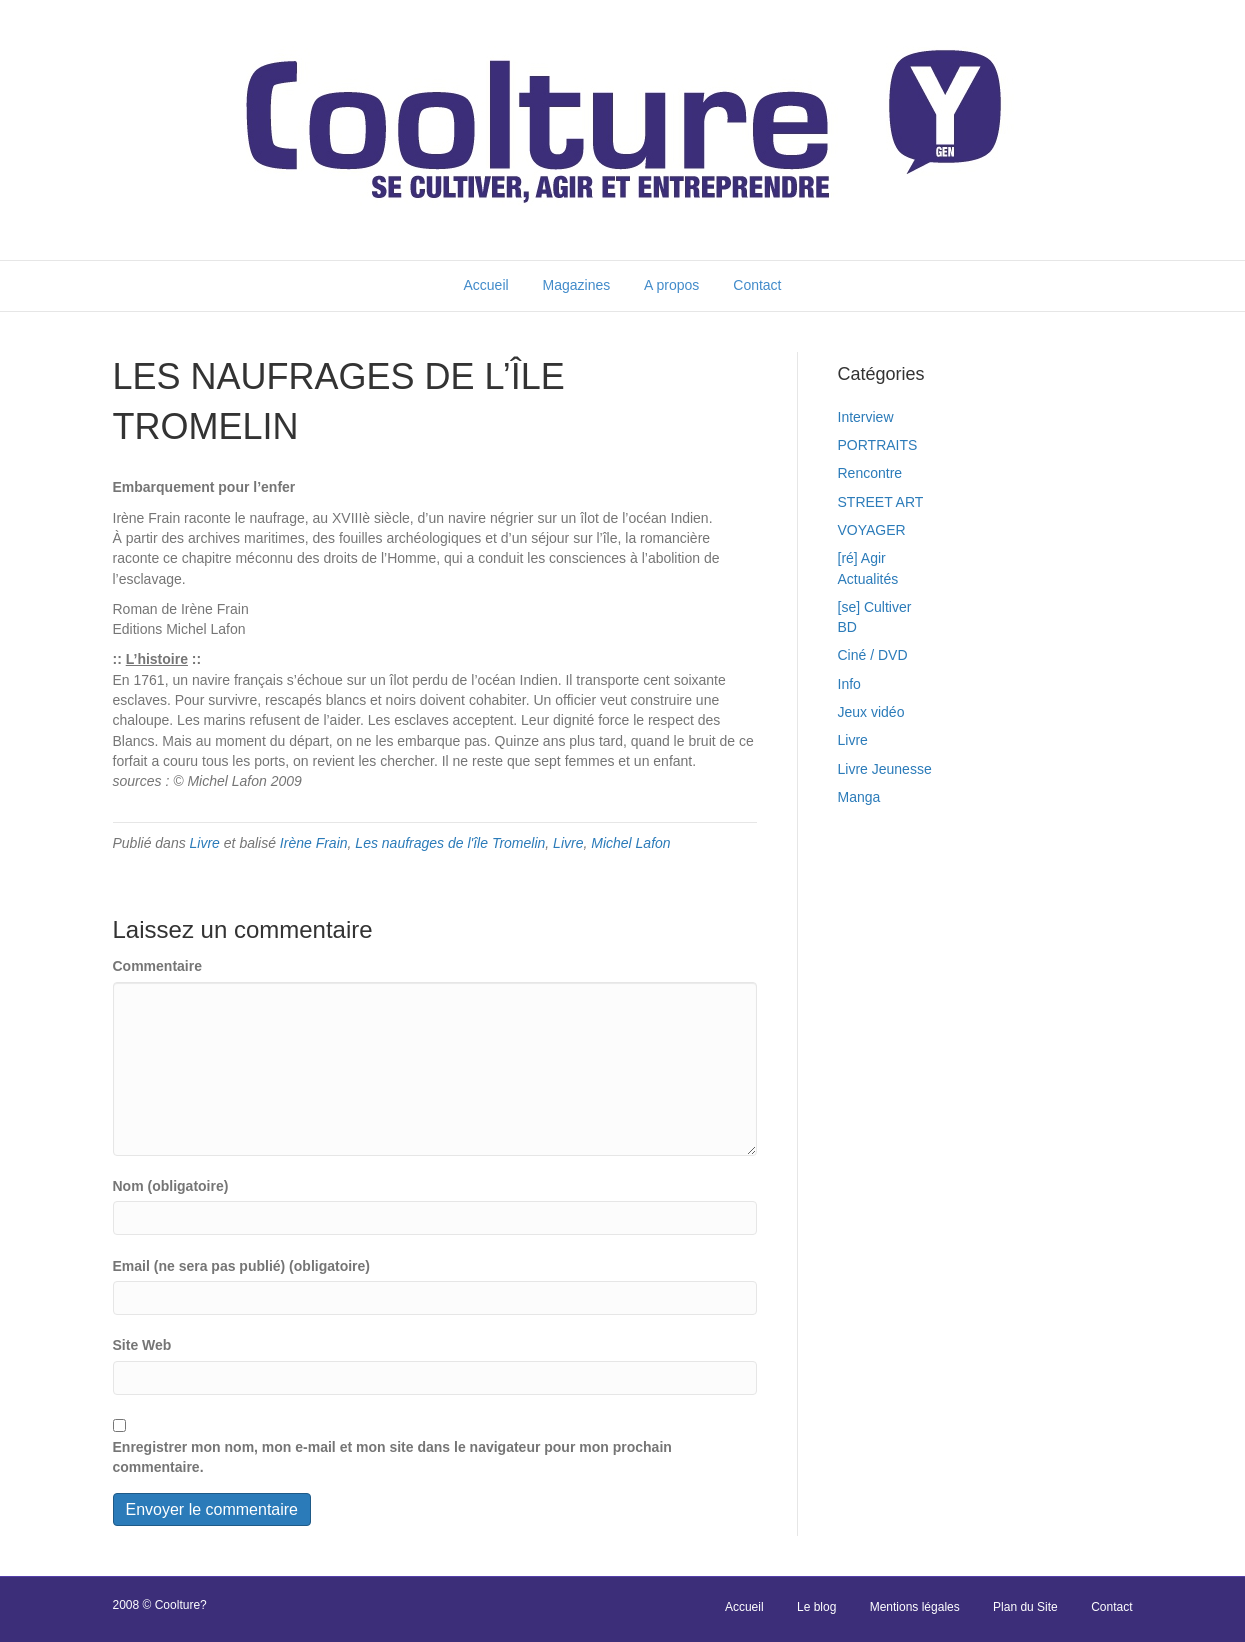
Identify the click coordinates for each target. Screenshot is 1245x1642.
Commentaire (157, 966)
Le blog (816, 1607)
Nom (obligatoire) (171, 1186)
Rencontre (870, 473)
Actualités (868, 579)
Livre (205, 843)
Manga (859, 797)
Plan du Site (1025, 1607)
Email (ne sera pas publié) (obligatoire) (242, 1266)
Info (849, 684)
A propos (671, 285)
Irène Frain (314, 843)
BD (847, 627)
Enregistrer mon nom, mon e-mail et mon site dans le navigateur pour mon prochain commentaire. (392, 1457)
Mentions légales (915, 1607)
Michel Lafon (630, 843)
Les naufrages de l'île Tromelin (450, 843)
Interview (866, 417)
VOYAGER (872, 530)
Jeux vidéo (871, 712)
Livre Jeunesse (885, 769)
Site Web (142, 1345)
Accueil (485, 285)
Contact (757, 285)
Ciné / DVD (873, 655)
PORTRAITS (878, 445)
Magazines (577, 285)
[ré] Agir (862, 558)
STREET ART (881, 502)
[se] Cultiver (875, 607)
